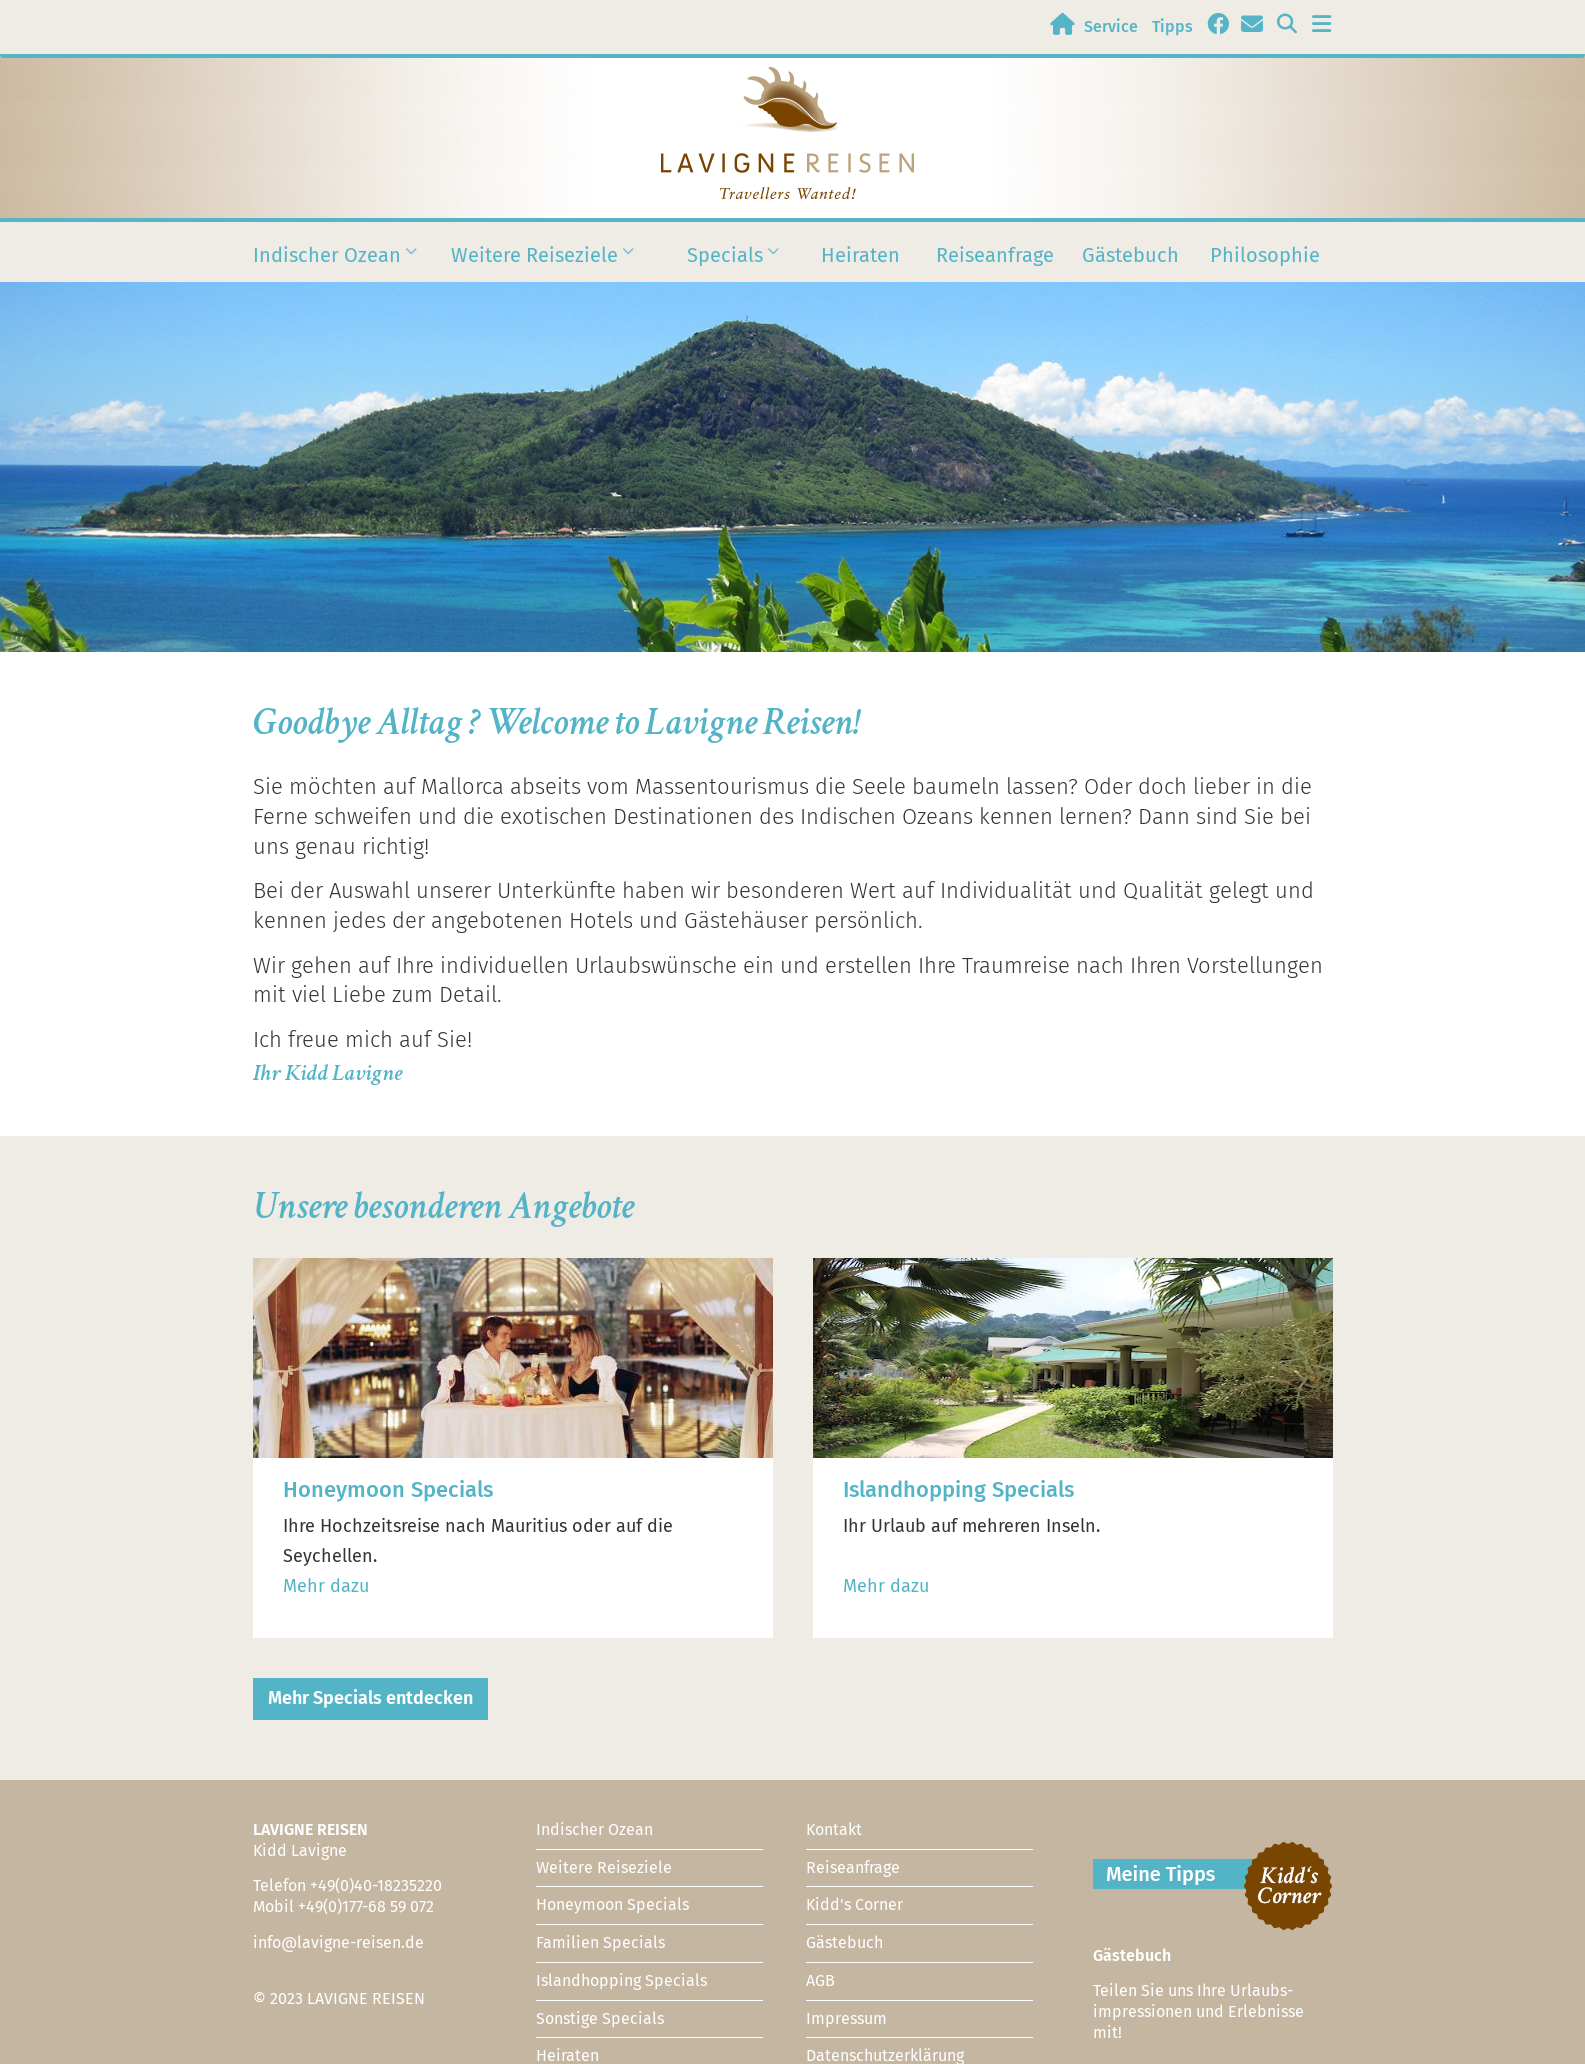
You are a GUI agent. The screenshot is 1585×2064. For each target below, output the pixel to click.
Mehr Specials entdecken (370, 1698)
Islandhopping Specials (621, 1980)
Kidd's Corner (854, 1904)
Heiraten (860, 255)
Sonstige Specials (600, 2018)
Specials (725, 267)
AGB (820, 1980)
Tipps (1172, 26)
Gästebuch (1130, 255)
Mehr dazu (326, 1586)
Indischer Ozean (327, 267)
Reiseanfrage (995, 255)
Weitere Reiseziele (534, 267)
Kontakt (834, 1829)
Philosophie (1265, 255)
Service (1111, 26)
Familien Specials (600, 1942)
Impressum (846, 2018)
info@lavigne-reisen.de (338, 1942)
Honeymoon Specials (612, 1904)
